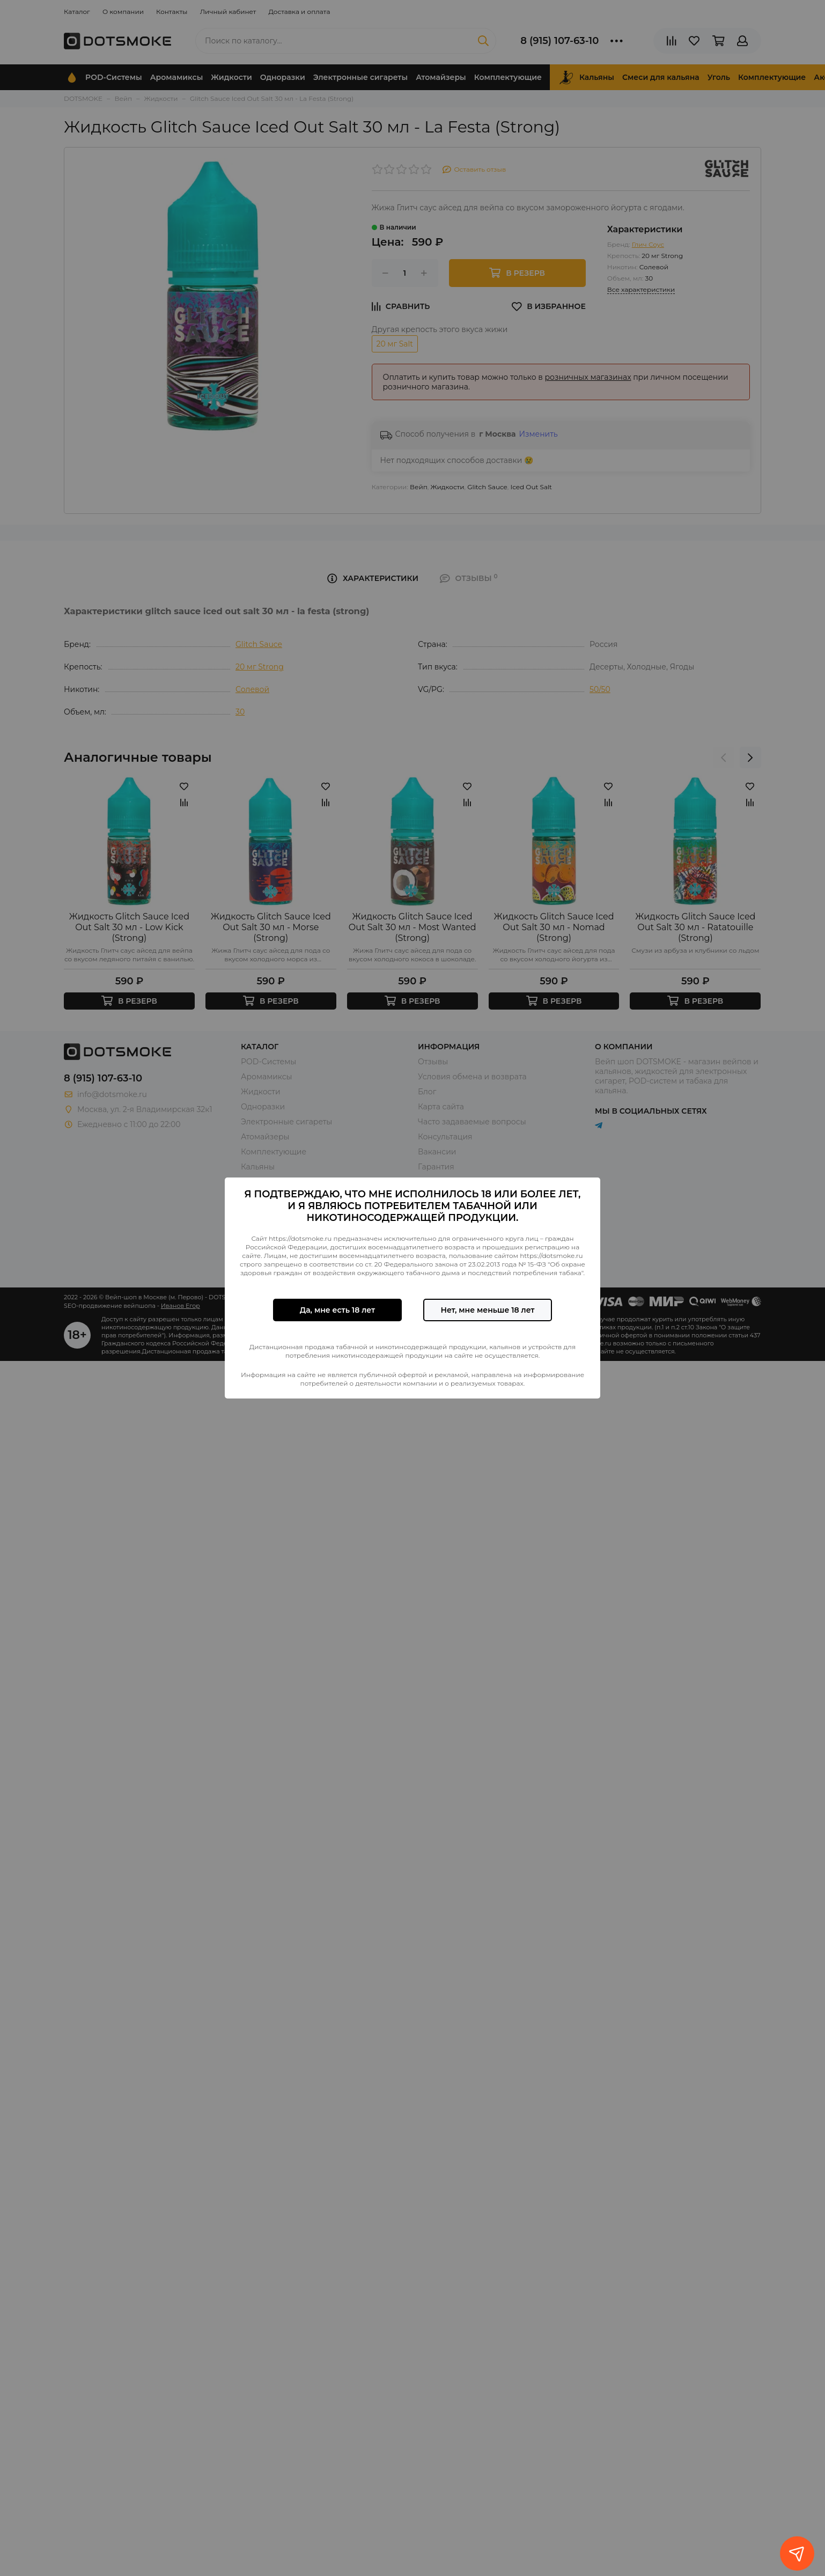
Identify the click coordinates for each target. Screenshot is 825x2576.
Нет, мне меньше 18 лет (487, 1310)
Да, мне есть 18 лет (337, 1310)
